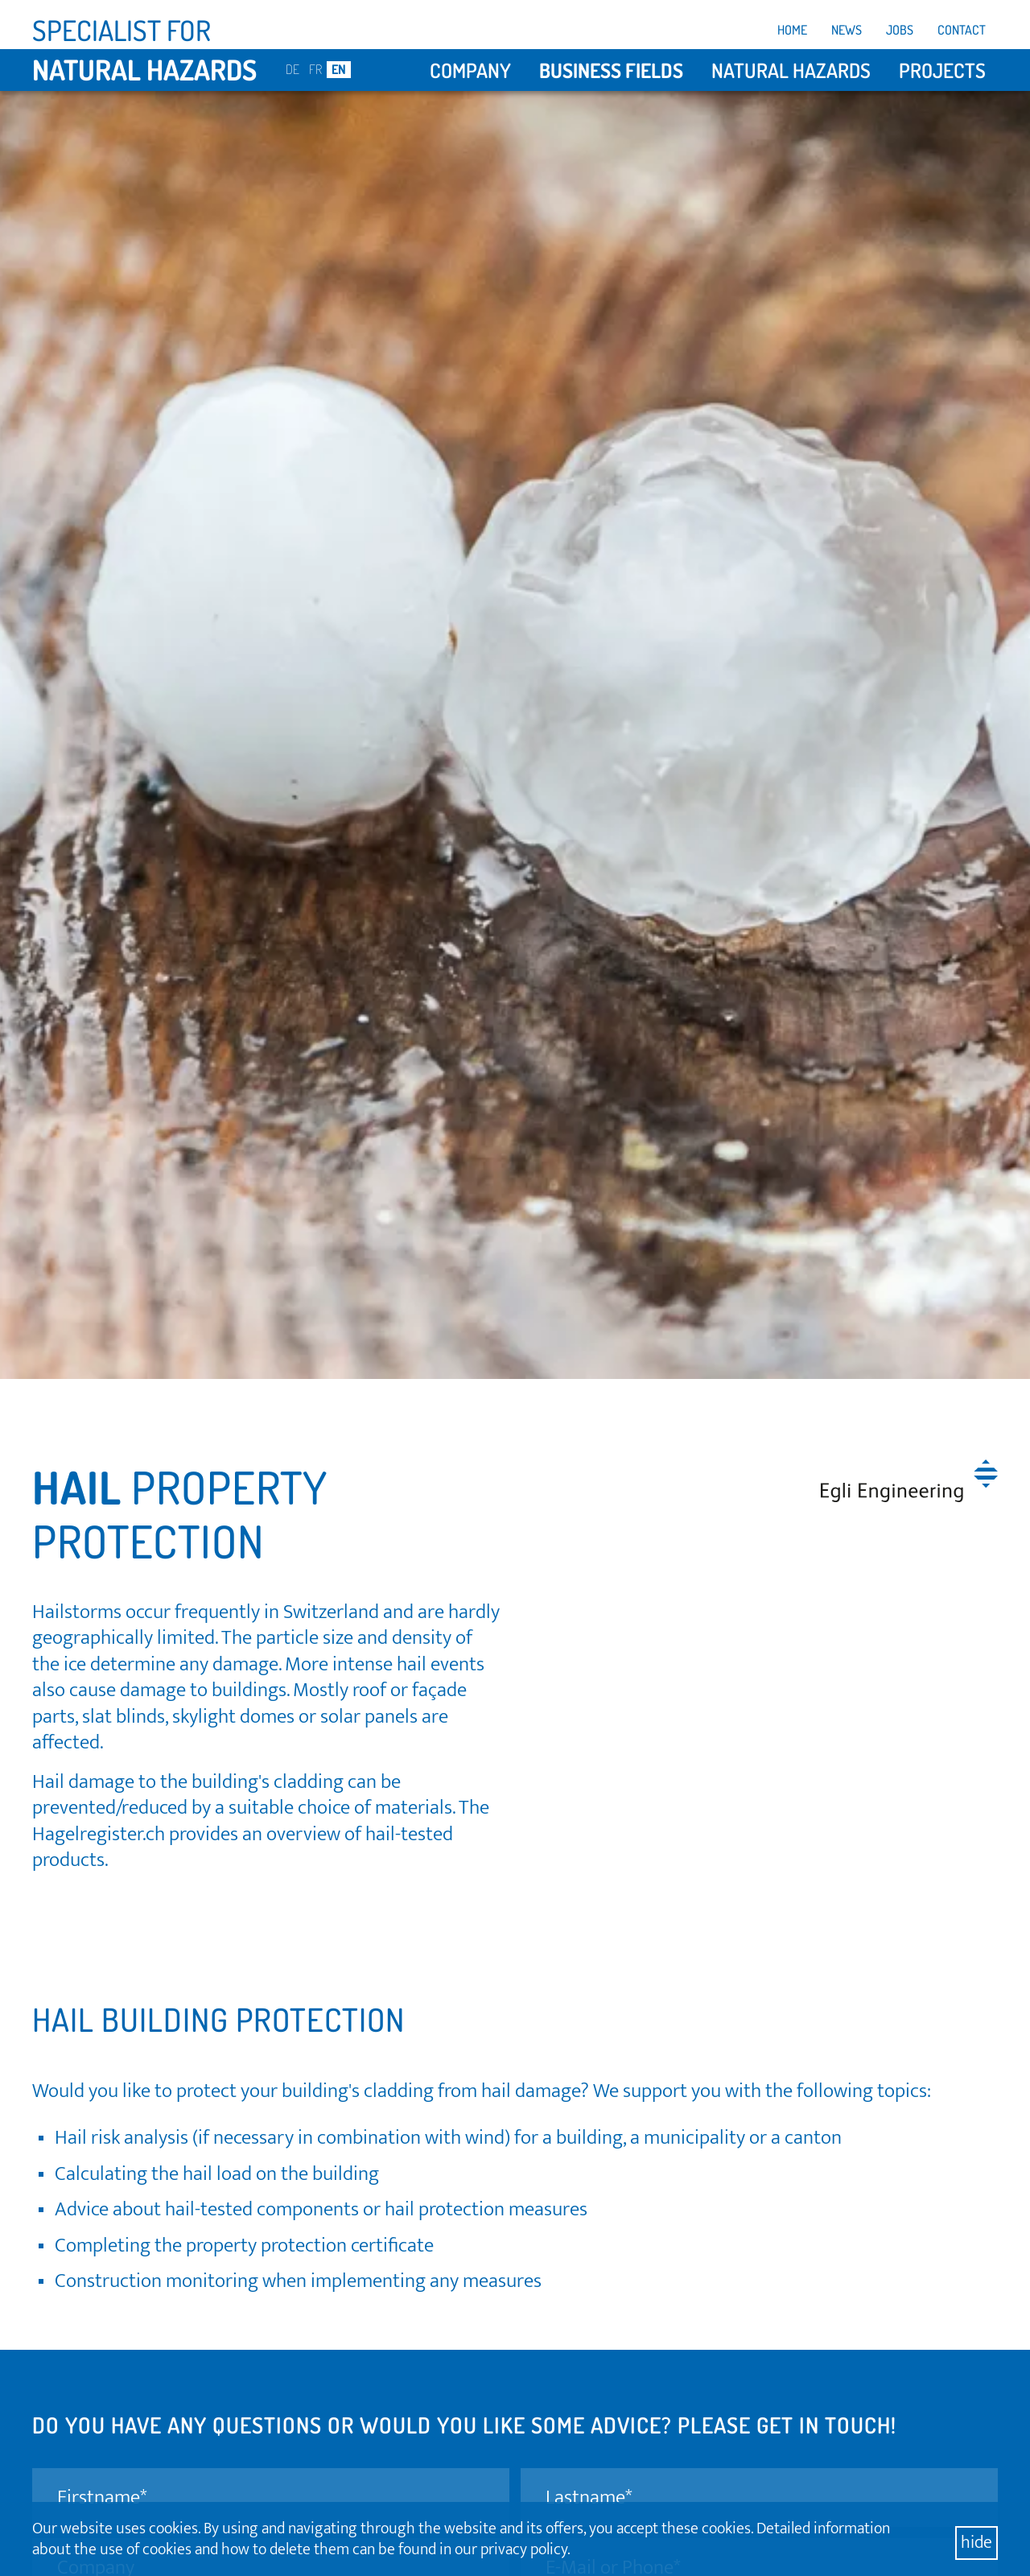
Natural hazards (791, 70)
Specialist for (121, 29)
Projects (942, 70)
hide (976, 2542)
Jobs (899, 30)
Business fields (611, 70)
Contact (961, 30)
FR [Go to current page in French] (315, 69)
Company (470, 70)
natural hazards (144, 69)
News (846, 30)
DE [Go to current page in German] (292, 69)
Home (792, 30)
